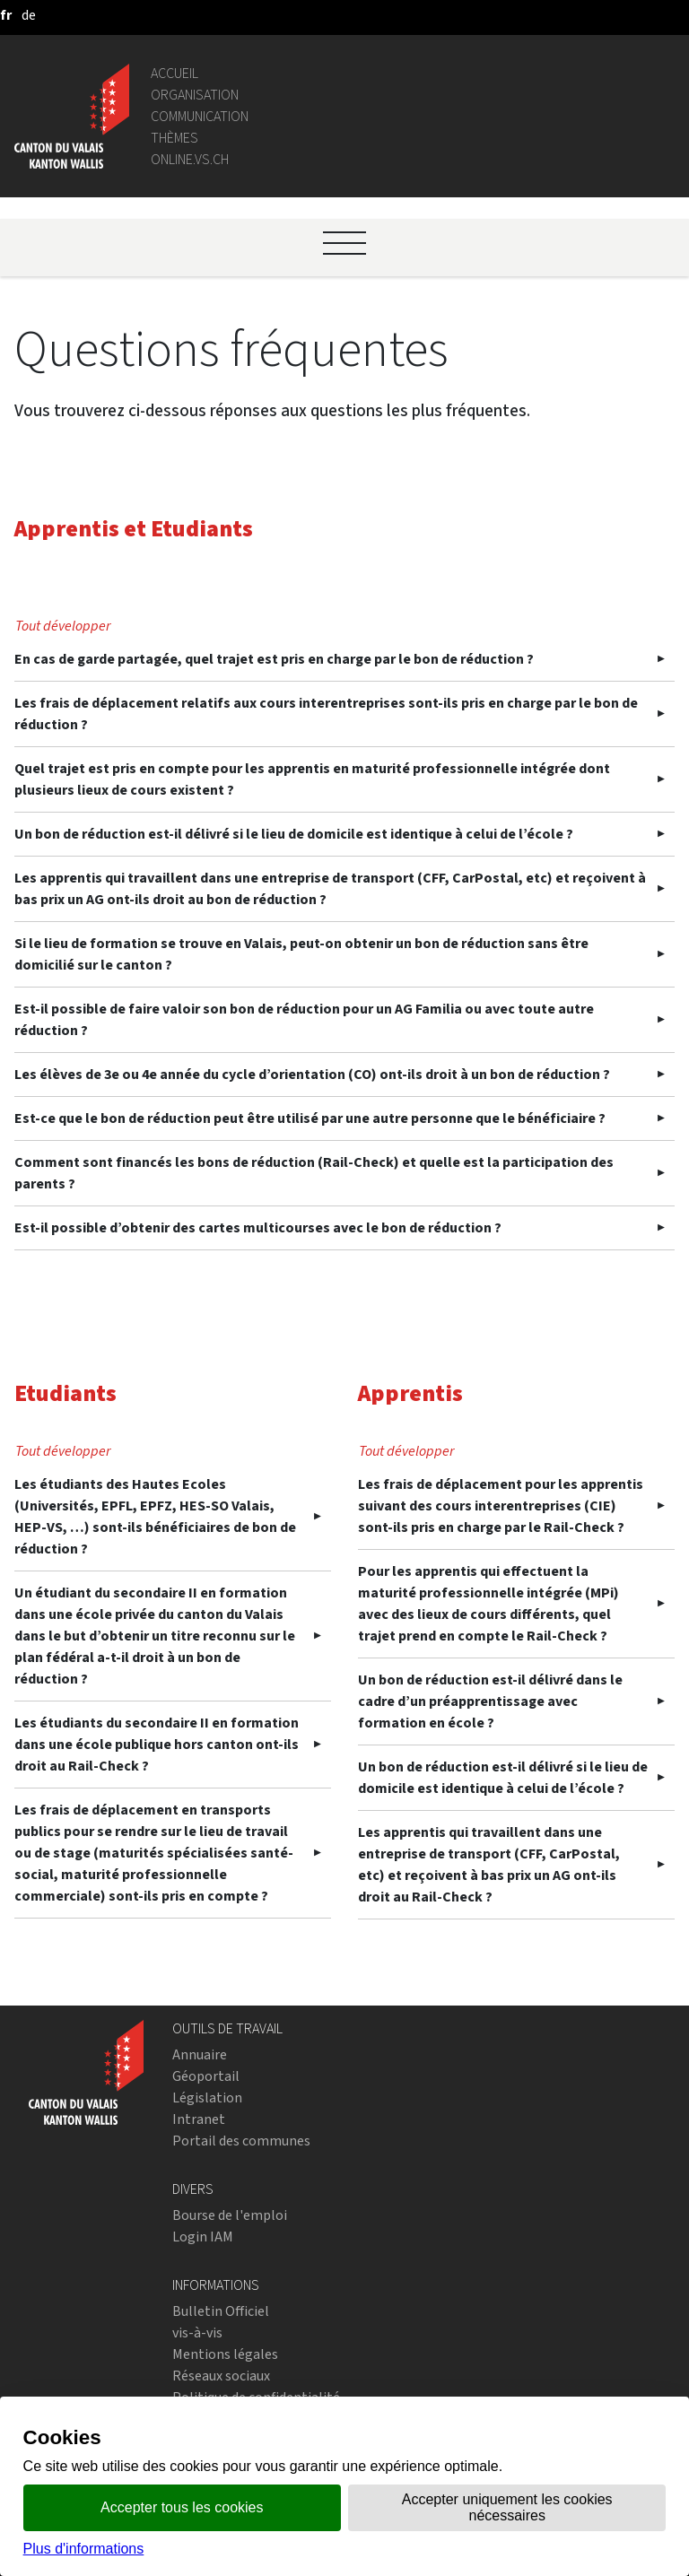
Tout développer (62, 625)
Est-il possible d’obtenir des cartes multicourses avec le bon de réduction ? (257, 1227)
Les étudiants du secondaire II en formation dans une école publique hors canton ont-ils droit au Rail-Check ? (156, 1744)
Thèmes (174, 137)
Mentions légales (225, 2354)
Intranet (198, 2119)
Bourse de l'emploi (229, 2215)
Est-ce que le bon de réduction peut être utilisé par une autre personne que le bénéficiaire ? (310, 1118)
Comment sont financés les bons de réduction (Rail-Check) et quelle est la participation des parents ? (314, 1173)
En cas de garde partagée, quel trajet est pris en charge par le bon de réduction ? (274, 658)
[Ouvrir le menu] (344, 243)
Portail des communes (241, 2140)
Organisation (195, 94)
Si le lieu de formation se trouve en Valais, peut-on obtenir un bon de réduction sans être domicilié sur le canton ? (301, 954)
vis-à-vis (197, 2332)
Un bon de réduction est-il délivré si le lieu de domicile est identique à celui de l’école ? (293, 833)
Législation (207, 2097)
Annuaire (199, 2054)
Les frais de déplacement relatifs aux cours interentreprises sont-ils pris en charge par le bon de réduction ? (326, 713)
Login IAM (202, 2236)
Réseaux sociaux (221, 2375)
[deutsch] (29, 14)
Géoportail (206, 2076)
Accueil (174, 73)
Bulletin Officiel (220, 2311)
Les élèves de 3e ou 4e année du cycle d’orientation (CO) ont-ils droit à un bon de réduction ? (312, 1074)
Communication (200, 116)
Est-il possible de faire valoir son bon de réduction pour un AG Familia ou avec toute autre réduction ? (304, 1019)
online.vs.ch (190, 159)
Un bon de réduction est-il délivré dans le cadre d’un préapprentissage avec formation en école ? (490, 1701)
